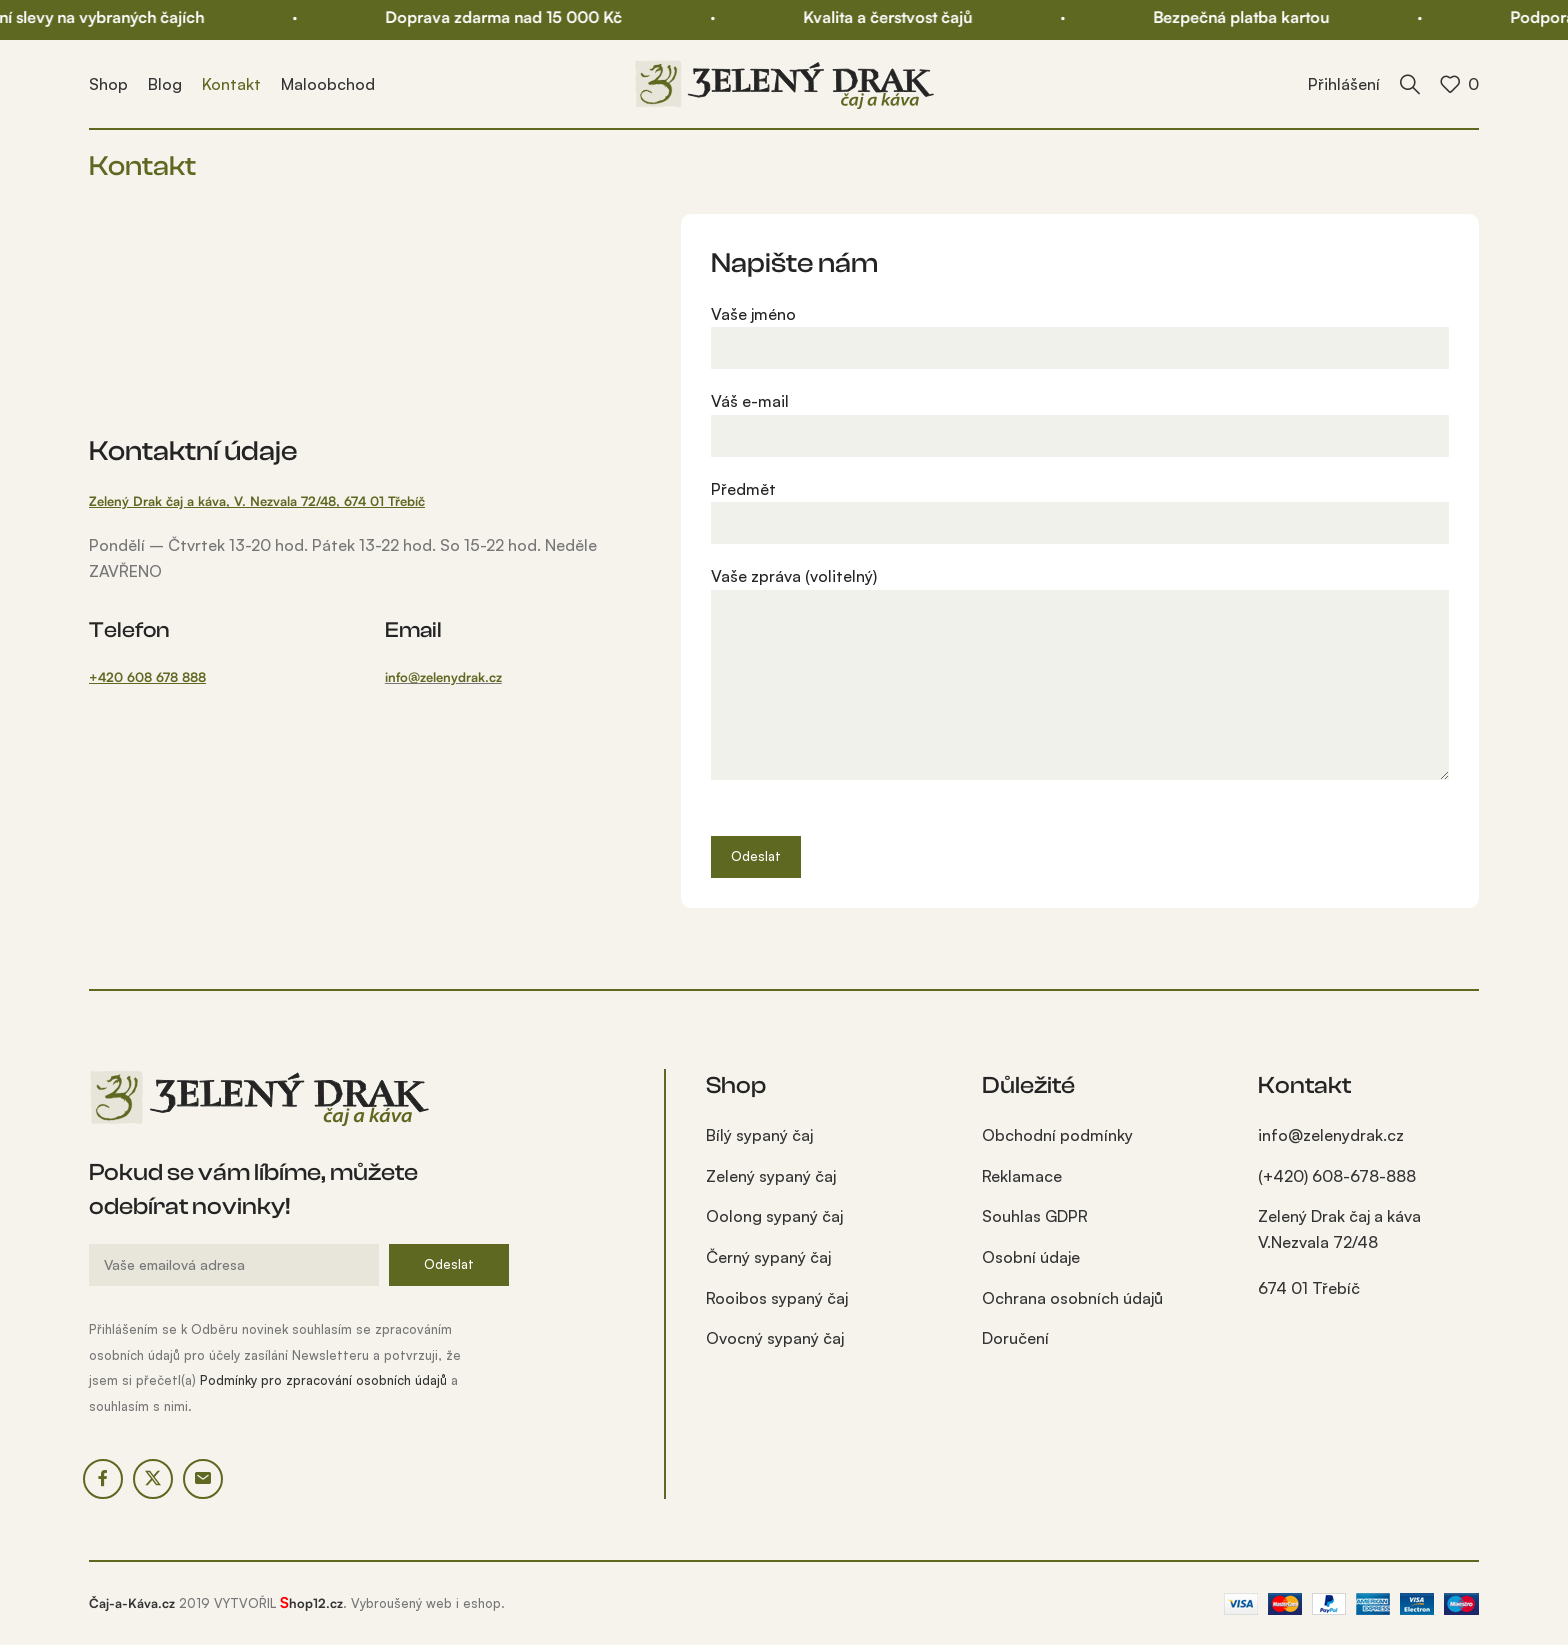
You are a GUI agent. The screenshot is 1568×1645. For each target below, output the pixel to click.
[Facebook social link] (103, 1479)
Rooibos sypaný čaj (777, 1298)
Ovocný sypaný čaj (775, 1338)
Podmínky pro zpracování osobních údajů (323, 1380)
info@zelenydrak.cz (443, 677)
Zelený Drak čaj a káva (1339, 1253)
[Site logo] (784, 82)
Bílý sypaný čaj (759, 1135)
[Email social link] (203, 1479)
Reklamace (1022, 1176)
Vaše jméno (1080, 330)
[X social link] (153, 1479)
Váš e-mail (1080, 417)
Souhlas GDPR (1035, 1216)
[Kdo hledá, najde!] (1410, 84)
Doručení (1015, 1338)
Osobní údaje (1031, 1257)
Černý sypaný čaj (768, 1257)
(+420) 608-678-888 (1337, 1176)
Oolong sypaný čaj (774, 1216)
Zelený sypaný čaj (771, 1176)
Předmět (1080, 505)
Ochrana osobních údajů (1072, 1298)
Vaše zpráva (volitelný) (1080, 629)
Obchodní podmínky (1057, 1135)
